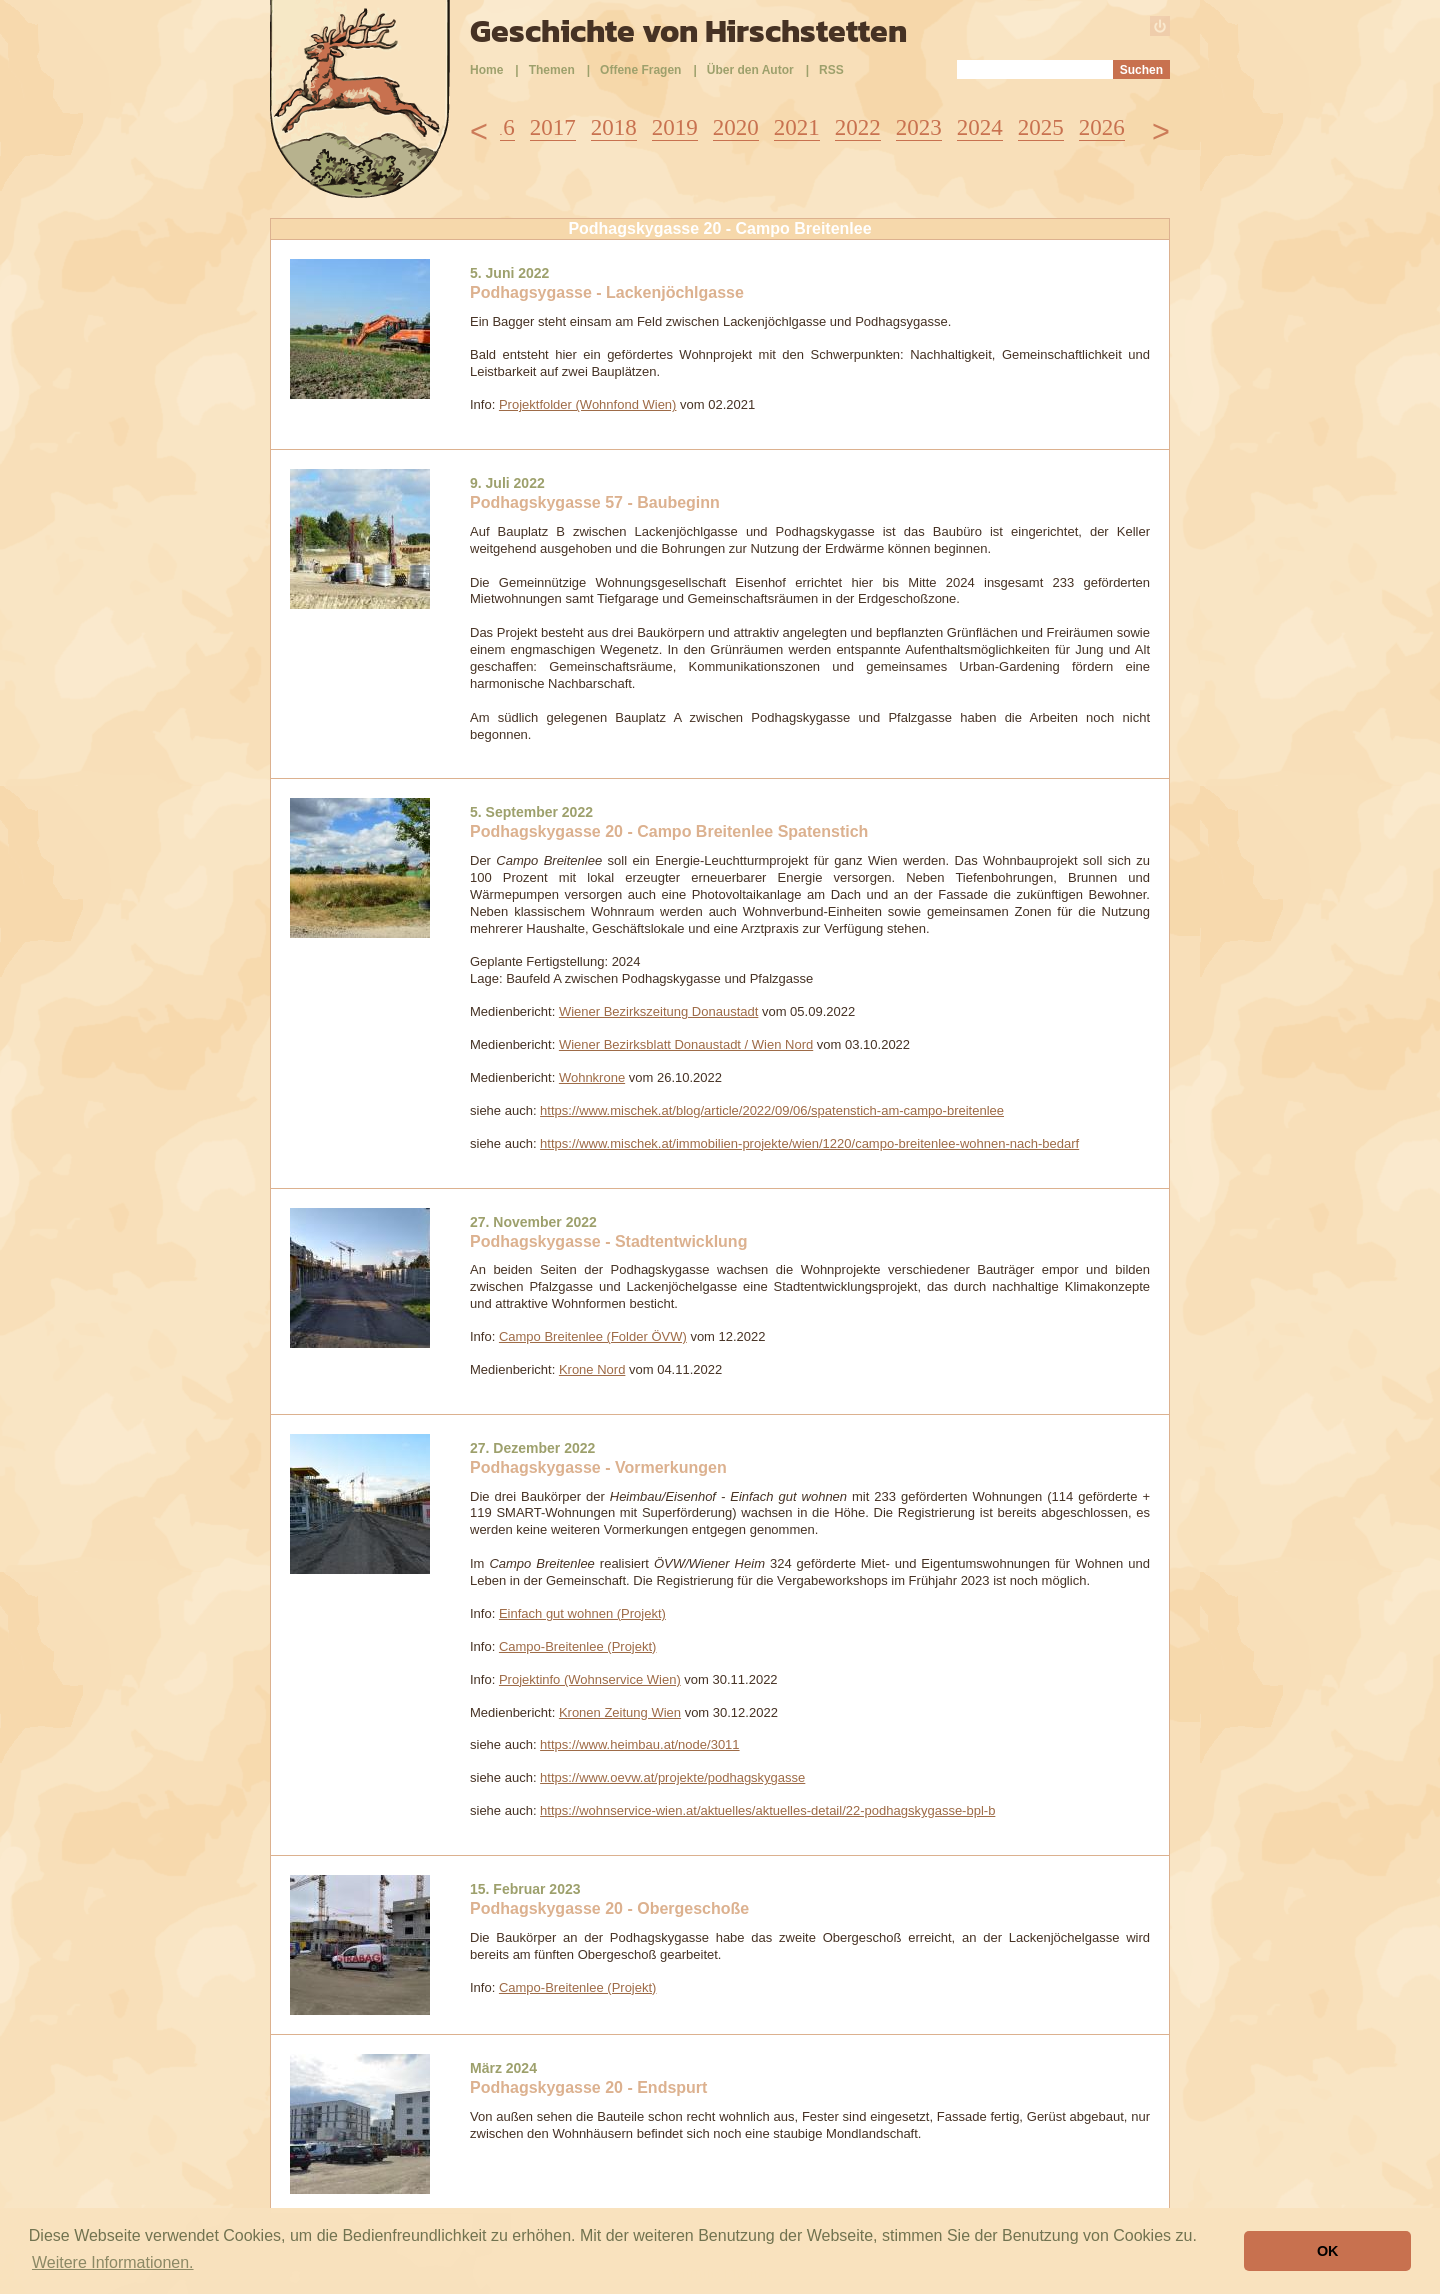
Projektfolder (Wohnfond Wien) (588, 404)
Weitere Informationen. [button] (113, 2262)
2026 (1102, 127)
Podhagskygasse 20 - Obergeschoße (609, 1908)
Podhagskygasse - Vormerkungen (598, 1467)
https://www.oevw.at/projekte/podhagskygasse (672, 1777)
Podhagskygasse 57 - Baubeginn (595, 502)
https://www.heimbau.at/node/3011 (639, 1744)
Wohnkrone (592, 1077)
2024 (980, 127)
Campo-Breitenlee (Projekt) (578, 1646)
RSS (831, 70)
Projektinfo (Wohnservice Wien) (590, 1679)
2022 (858, 127)
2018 (614, 127)
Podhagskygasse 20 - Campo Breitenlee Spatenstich (669, 831)
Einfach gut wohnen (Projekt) (582, 1613)
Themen (552, 70)
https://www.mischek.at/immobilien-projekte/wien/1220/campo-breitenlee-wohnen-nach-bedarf (809, 1143)
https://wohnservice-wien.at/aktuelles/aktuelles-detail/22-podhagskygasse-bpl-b (767, 1810)
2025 (1041, 127)
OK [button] (1328, 2251)
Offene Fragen (640, 70)
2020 (736, 127)
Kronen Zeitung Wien (620, 1712)
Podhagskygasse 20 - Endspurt (588, 2087)
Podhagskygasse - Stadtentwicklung (608, 1241)
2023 (919, 127)
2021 (797, 127)
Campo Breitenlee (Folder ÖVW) (593, 1336)
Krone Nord (592, 1369)
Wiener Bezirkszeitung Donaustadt (658, 1011)
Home (486, 70)
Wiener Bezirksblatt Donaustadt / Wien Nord (686, 1044)
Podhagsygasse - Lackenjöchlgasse (607, 292)
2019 (675, 127)
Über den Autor (750, 70)
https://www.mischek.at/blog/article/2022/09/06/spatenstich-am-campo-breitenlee (772, 1110)
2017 (553, 127)
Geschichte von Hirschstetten (688, 31)
